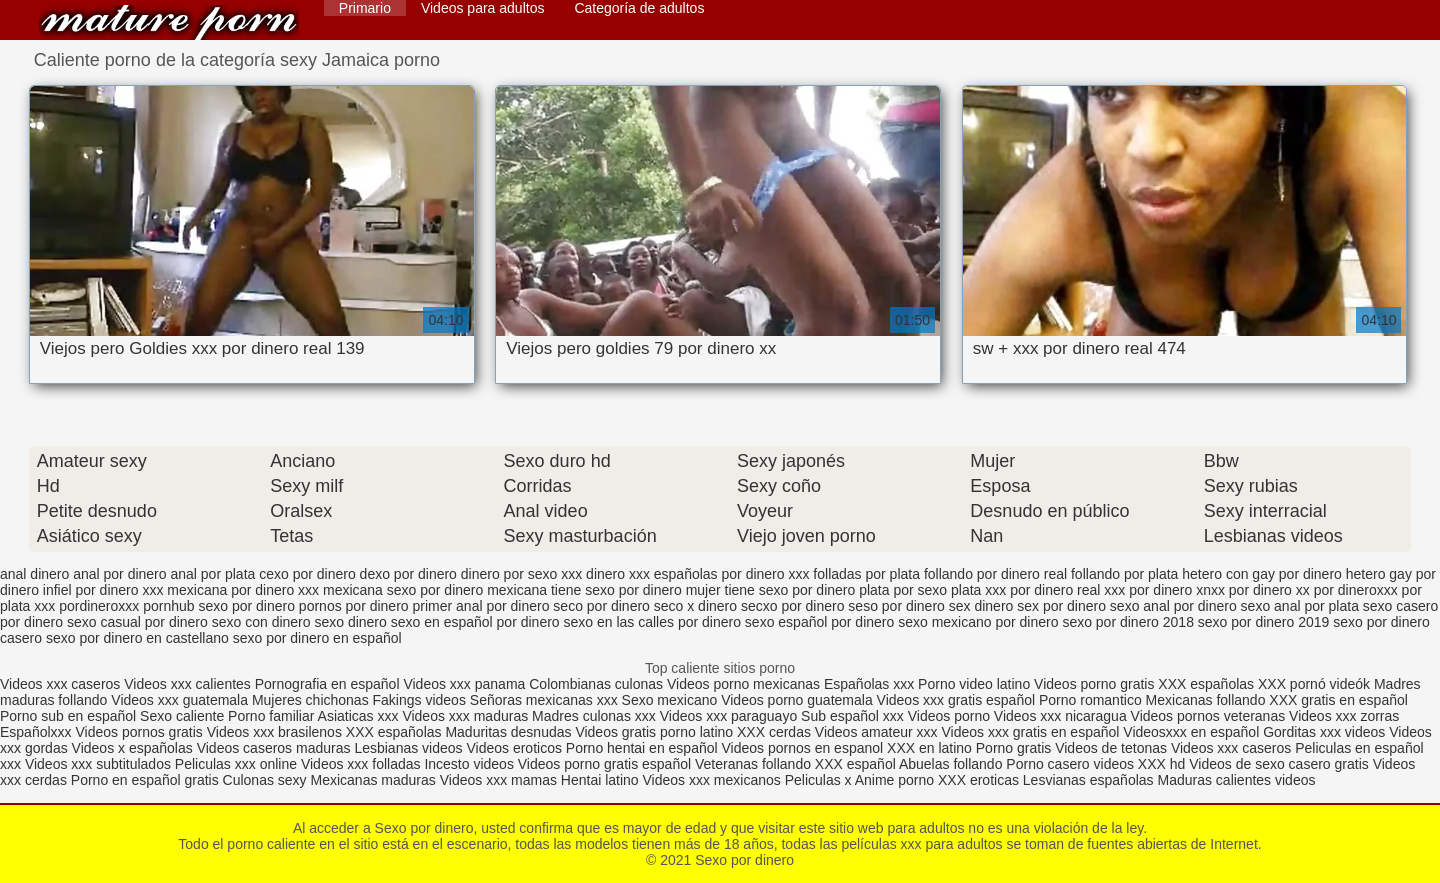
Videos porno (949, 716)
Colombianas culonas (596, 684)
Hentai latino (600, 780)
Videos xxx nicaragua (1060, 716)
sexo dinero (350, 622)
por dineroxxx (1356, 590)
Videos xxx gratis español (958, 700)
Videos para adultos (483, 8)
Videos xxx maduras (467, 716)
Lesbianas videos (410, 748)
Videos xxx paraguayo (730, 716)
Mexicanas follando (1206, 700)
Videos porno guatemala (797, 700)
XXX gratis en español (1338, 700)
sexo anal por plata (1300, 606)
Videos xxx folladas (361, 764)
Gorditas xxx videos (1326, 732)
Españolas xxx (869, 684)
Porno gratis (1015, 748)
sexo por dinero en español (317, 638)
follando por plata (1124, 574)
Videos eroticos (513, 748)
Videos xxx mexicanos (714, 780)
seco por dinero (601, 606)
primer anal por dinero (481, 606)
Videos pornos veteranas (1208, 716)
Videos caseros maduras (274, 748)
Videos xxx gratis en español (1032, 732)
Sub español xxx (854, 716)
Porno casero (1049, 764)
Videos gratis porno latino (654, 732)
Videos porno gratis (1094, 684)
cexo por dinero (307, 574)
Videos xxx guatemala (179, 700)
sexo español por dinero (819, 622)
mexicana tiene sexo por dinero (584, 590)
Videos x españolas (134, 748)
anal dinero (34, 574)
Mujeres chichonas (310, 700)
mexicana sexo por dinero (403, 590)
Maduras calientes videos (1236, 780)
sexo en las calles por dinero (652, 622)
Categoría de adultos (639, 8)
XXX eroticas (978, 780)
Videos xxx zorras (1344, 716)
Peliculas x (818, 780)
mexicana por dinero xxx (243, 590)
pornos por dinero (354, 606)
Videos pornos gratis (138, 732)
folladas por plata (866, 574)
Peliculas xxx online (238, 764)
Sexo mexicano (670, 700)
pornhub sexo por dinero (219, 606)
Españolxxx (37, 732)
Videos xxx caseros (60, 684)
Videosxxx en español (1191, 732)
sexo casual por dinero (137, 622)
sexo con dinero (261, 622)
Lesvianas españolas (1090, 780)
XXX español (857, 764)
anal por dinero (119, 574)
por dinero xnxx (1177, 590)
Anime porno (896, 780)
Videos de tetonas (1111, 748)
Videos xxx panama (466, 684)
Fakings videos (419, 700)
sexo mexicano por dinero (978, 622)
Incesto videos (470, 764)
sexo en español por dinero (475, 622)
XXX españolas (1208, 684)
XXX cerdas (776, 732)
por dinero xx (1269, 590)
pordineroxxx (99, 606)
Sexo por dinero (169, 22)
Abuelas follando (951, 764)
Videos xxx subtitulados (98, 764)
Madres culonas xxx (594, 716)
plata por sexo (903, 590)
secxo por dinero (793, 606)
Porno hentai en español (642, 748)
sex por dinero (1061, 606)
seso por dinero (896, 606)
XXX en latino (929, 748)
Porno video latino (974, 684)
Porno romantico (1090, 700)
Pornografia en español (329, 684)
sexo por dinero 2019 (1264, 622)
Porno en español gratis (145, 780)
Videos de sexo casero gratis (1279, 764)
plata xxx (978, 590)
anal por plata (212, 574)
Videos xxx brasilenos (276, 732)
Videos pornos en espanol (805, 748)
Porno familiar (271, 716)
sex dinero (981, 606)
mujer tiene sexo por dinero (771, 590)
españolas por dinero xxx (732, 574)
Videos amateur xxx (876, 732)
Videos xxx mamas (498, 780)
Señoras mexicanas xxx (546, 700)
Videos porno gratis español (606, 764)
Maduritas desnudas (508, 732)
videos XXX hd (1140, 764)
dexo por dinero (408, 574)
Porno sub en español (68, 716)
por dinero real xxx (1067, 590)
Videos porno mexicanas (743, 684)
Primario (365, 8)
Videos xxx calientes (187, 684)
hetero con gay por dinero (1262, 574)
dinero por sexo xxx (521, 574)
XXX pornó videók (1316, 684)
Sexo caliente (182, 716)
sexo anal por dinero (1173, 606)
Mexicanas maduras (373, 780)
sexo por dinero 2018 (1128, 622)
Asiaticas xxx (358, 716)
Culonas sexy (265, 780)
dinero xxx (618, 574)
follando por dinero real (995, 574)
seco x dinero (695, 606)
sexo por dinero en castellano (137, 638)
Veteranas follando (753, 764)
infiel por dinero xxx (103, 590)
